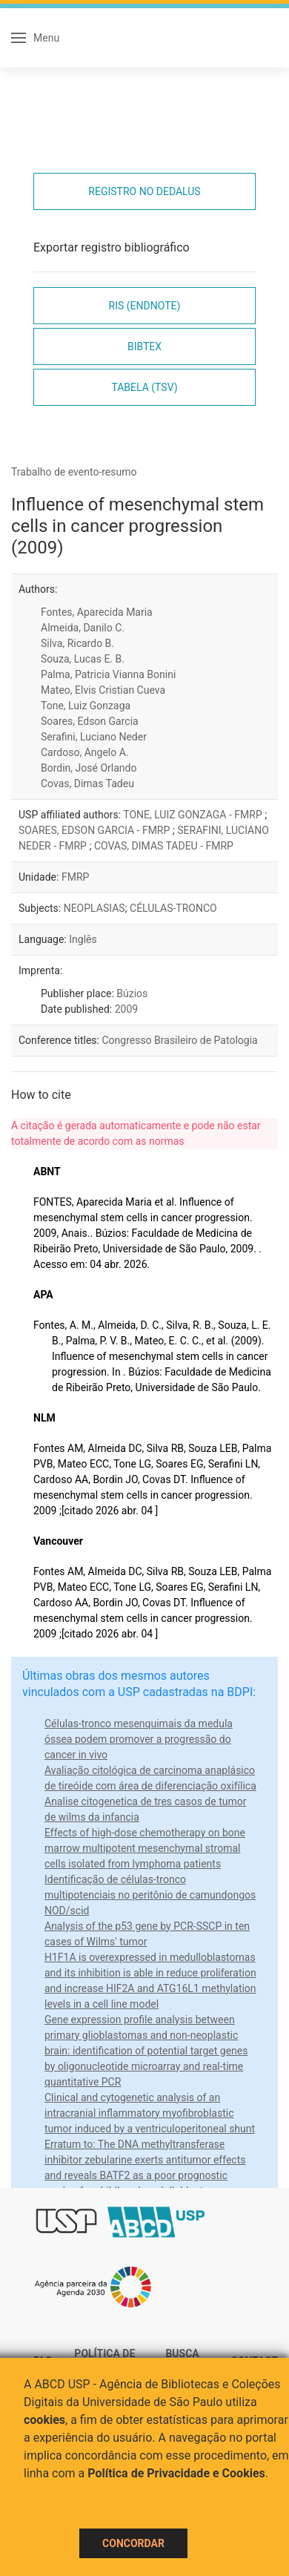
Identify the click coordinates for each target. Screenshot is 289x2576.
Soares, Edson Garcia (90, 721)
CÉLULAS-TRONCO (173, 908)
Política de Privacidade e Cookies (176, 2473)
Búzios (131, 993)
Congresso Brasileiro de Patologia (179, 1040)
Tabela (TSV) (144, 387)
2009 (126, 1009)
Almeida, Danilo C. (82, 628)
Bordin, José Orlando (88, 768)
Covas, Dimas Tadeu (87, 783)
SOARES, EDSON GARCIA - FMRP (96, 830)
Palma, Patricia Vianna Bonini (108, 674)
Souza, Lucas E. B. (82, 659)
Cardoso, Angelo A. (85, 752)
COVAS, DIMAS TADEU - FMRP (163, 846)
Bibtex (144, 346)
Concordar (133, 2543)
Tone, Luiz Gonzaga (85, 706)
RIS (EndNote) (145, 306)
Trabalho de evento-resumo (74, 472)
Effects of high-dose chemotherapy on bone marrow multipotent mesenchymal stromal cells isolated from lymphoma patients (144, 1848)
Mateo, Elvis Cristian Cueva (103, 690)
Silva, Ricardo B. (77, 643)
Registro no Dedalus (144, 191)
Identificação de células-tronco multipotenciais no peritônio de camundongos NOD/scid (150, 1894)
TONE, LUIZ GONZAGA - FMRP (194, 815)
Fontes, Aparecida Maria (97, 612)
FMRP (75, 877)
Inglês (82, 939)
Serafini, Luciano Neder (94, 737)
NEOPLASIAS (94, 908)
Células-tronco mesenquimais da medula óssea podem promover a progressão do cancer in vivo (138, 1739)
